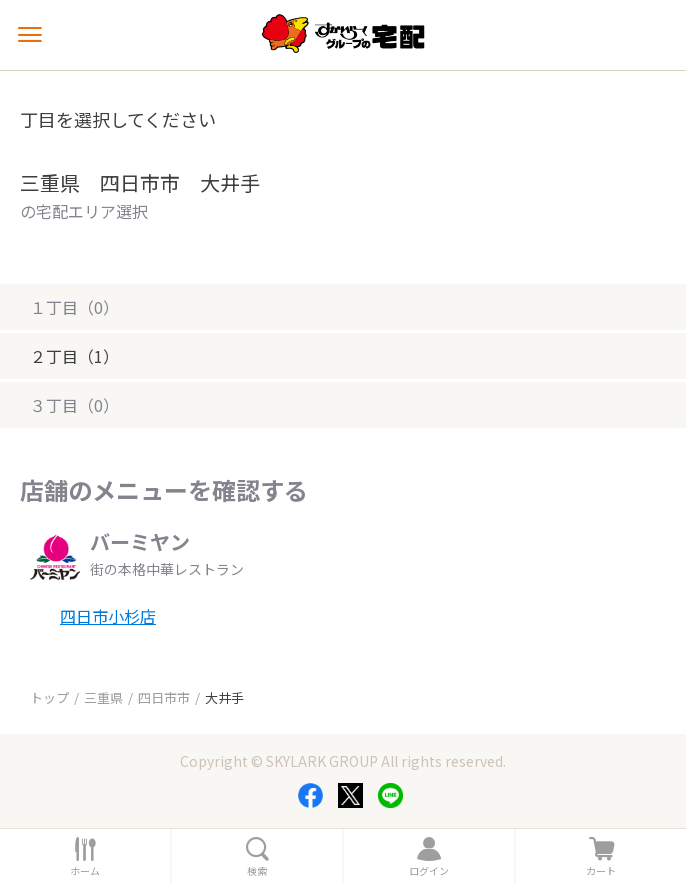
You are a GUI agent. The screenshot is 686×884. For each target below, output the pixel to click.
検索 (257, 871)
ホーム (85, 871)
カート (601, 871)
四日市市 (164, 697)
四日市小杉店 (108, 616)
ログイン (429, 871)
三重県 (103, 697)
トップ (49, 697)
